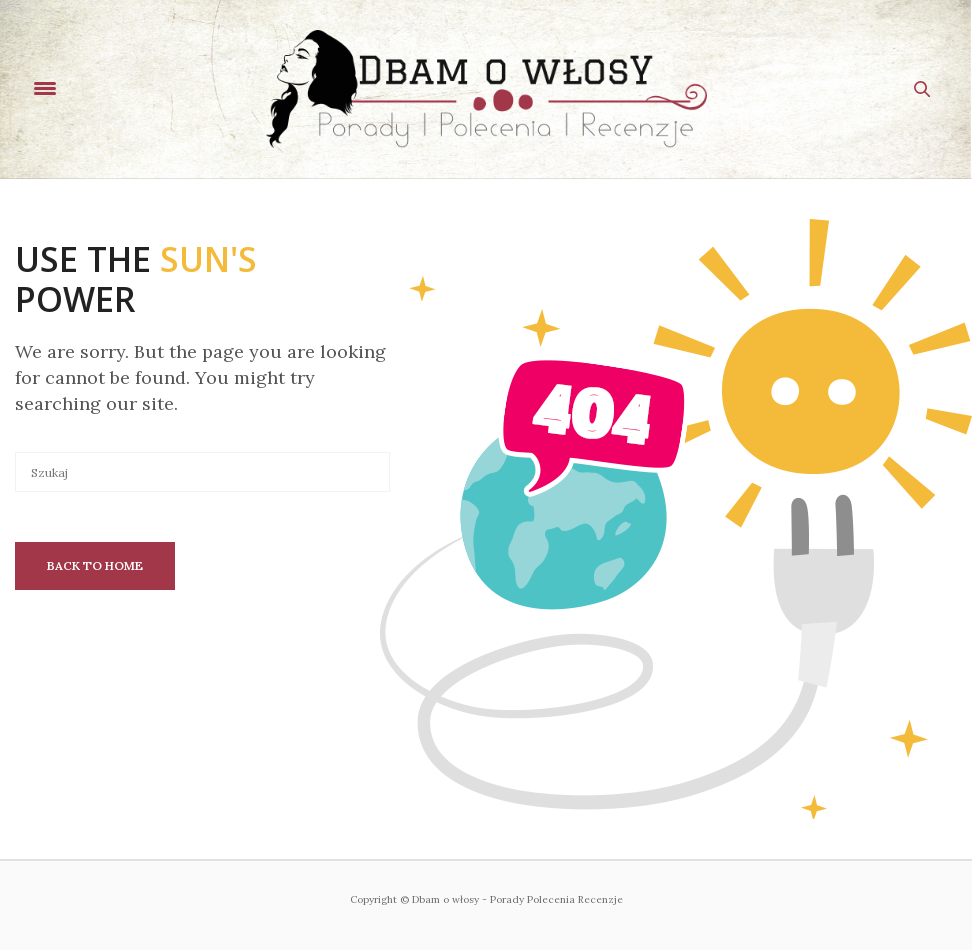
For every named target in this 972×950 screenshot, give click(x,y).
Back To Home (95, 565)
